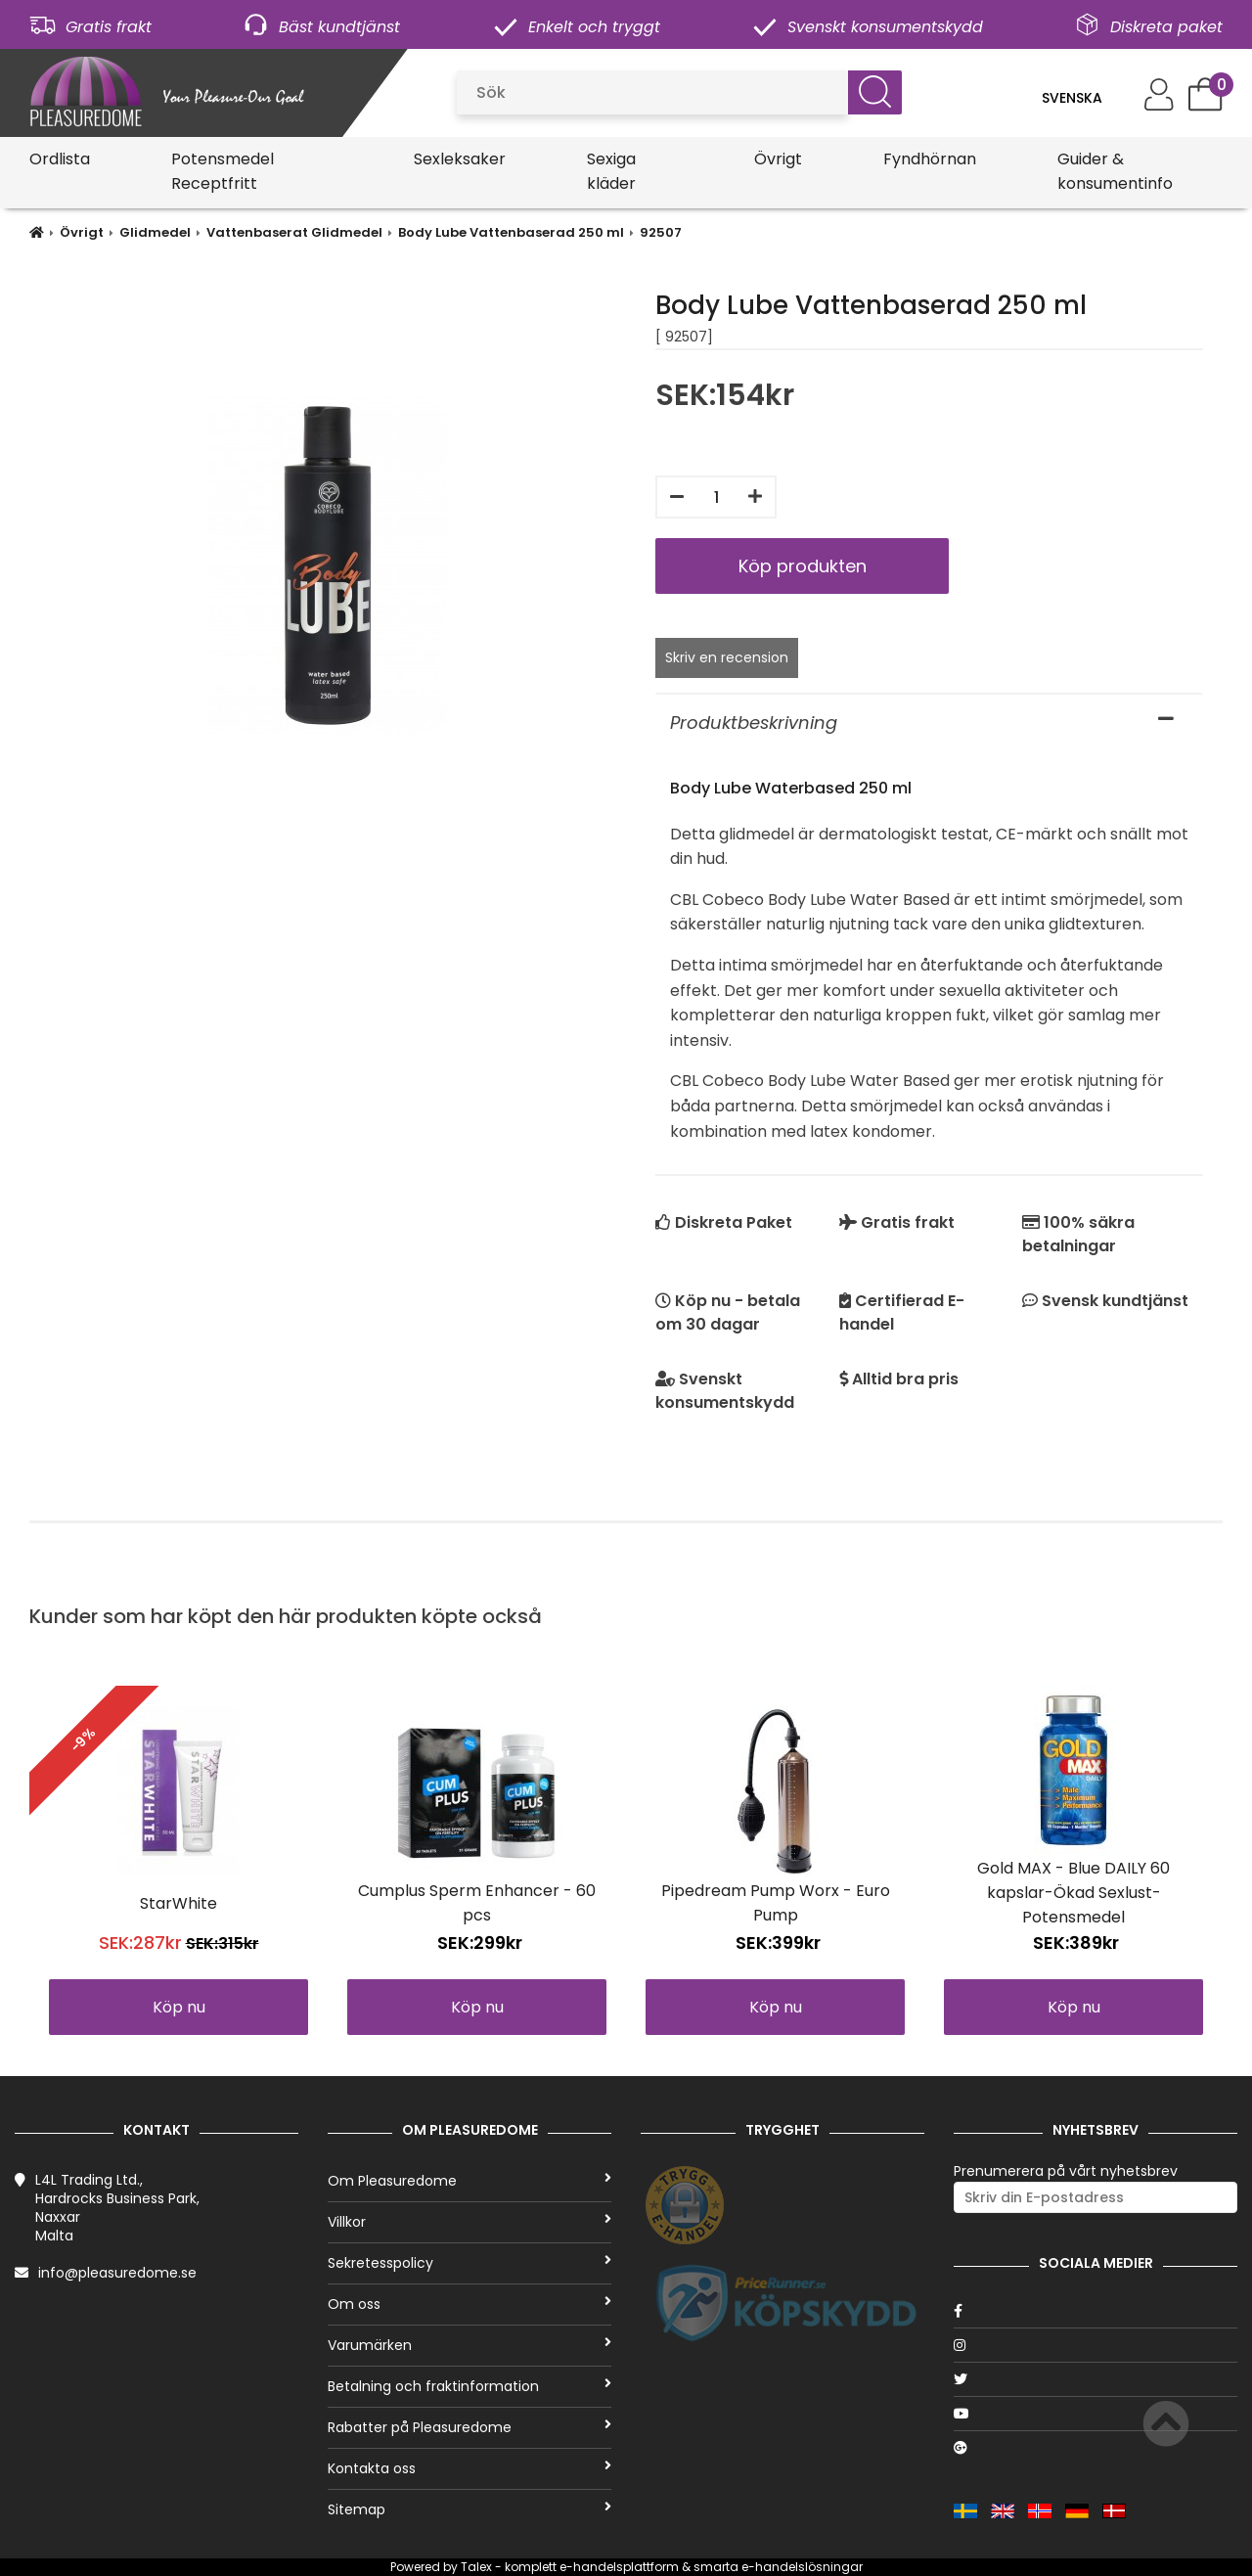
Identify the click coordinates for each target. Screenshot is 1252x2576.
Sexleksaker (460, 159)
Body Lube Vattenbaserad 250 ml (511, 232)
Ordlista (59, 159)
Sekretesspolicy (469, 2263)
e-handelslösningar (802, 2566)
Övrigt (778, 159)
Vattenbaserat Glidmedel (294, 232)
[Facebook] (1095, 2310)
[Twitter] (1095, 2379)
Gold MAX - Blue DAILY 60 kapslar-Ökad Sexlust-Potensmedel (1073, 1892)
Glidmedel (155, 232)
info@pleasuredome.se (117, 2272)
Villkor (469, 2222)
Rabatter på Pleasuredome (469, 2427)
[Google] (1095, 2447)
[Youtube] (1095, 2413)
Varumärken (469, 2345)
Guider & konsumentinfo (1115, 171)
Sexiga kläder (611, 171)
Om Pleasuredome (469, 2181)
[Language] (1083, 98)
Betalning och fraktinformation (469, 2386)
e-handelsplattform (619, 2566)
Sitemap (469, 2509)
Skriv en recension (726, 657)
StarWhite (178, 1903)
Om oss (469, 2304)
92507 (661, 232)
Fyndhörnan (929, 159)
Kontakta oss (469, 2468)
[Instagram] (1095, 2345)
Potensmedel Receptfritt (222, 171)
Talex (476, 2566)
